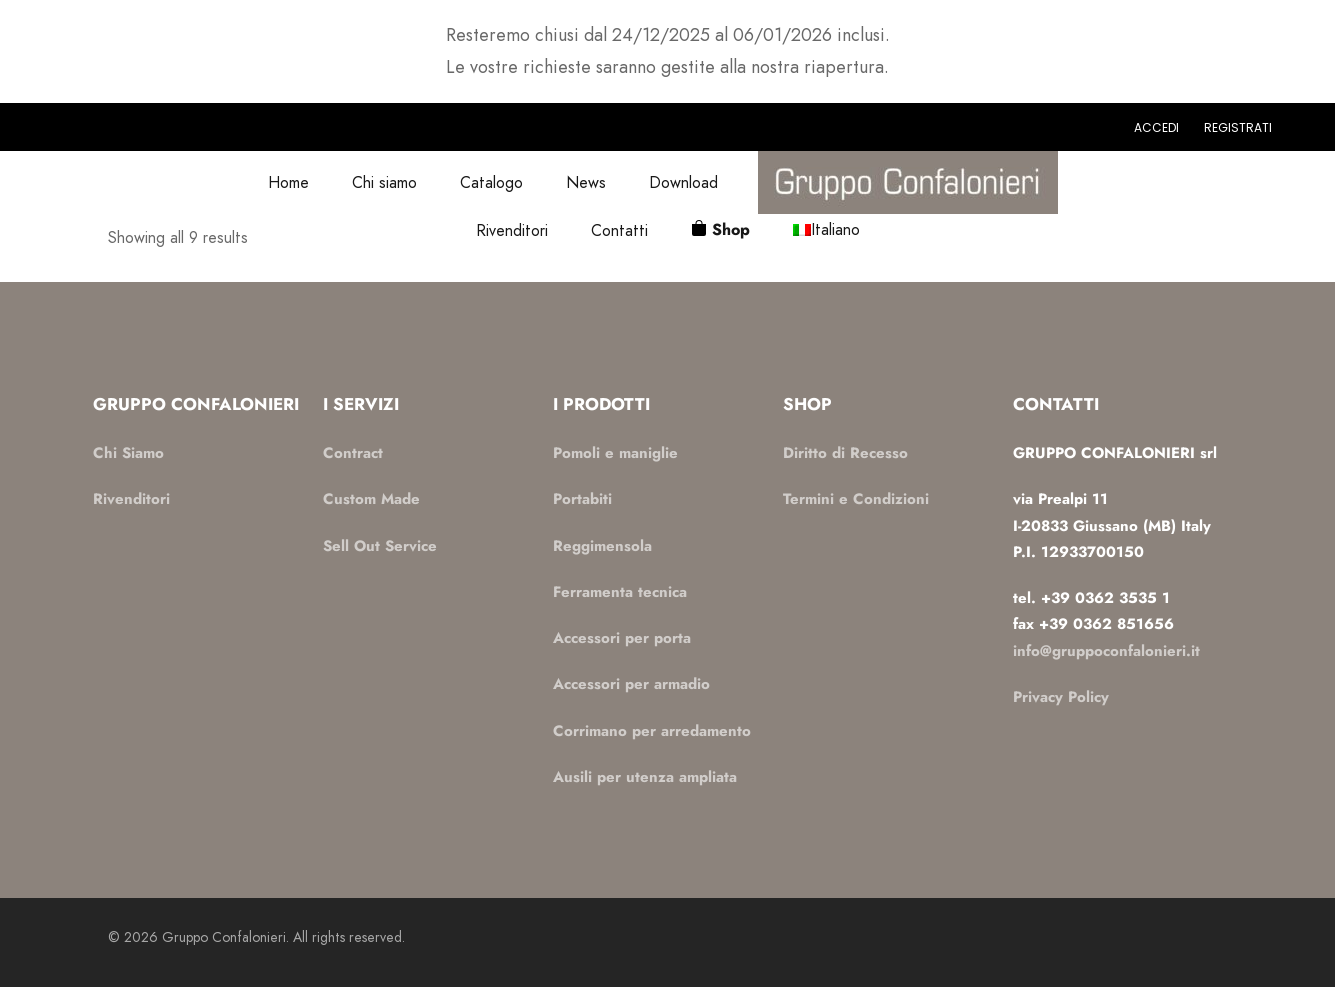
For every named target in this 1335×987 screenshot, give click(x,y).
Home (288, 182)
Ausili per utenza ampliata (645, 777)
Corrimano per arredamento (652, 731)
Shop (731, 229)
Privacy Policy (1061, 697)
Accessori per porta (622, 638)
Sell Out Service (380, 546)
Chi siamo (384, 182)
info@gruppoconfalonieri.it (1106, 651)
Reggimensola (602, 546)
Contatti (619, 230)
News (586, 182)
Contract (353, 453)
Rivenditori (512, 230)
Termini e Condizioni (856, 499)
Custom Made (371, 499)
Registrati (1238, 127)
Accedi (1156, 127)
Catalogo (491, 182)
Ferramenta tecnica (620, 592)
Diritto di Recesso (845, 453)
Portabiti (582, 499)
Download (683, 182)
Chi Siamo (128, 453)
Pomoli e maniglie (615, 453)
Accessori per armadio (631, 684)
